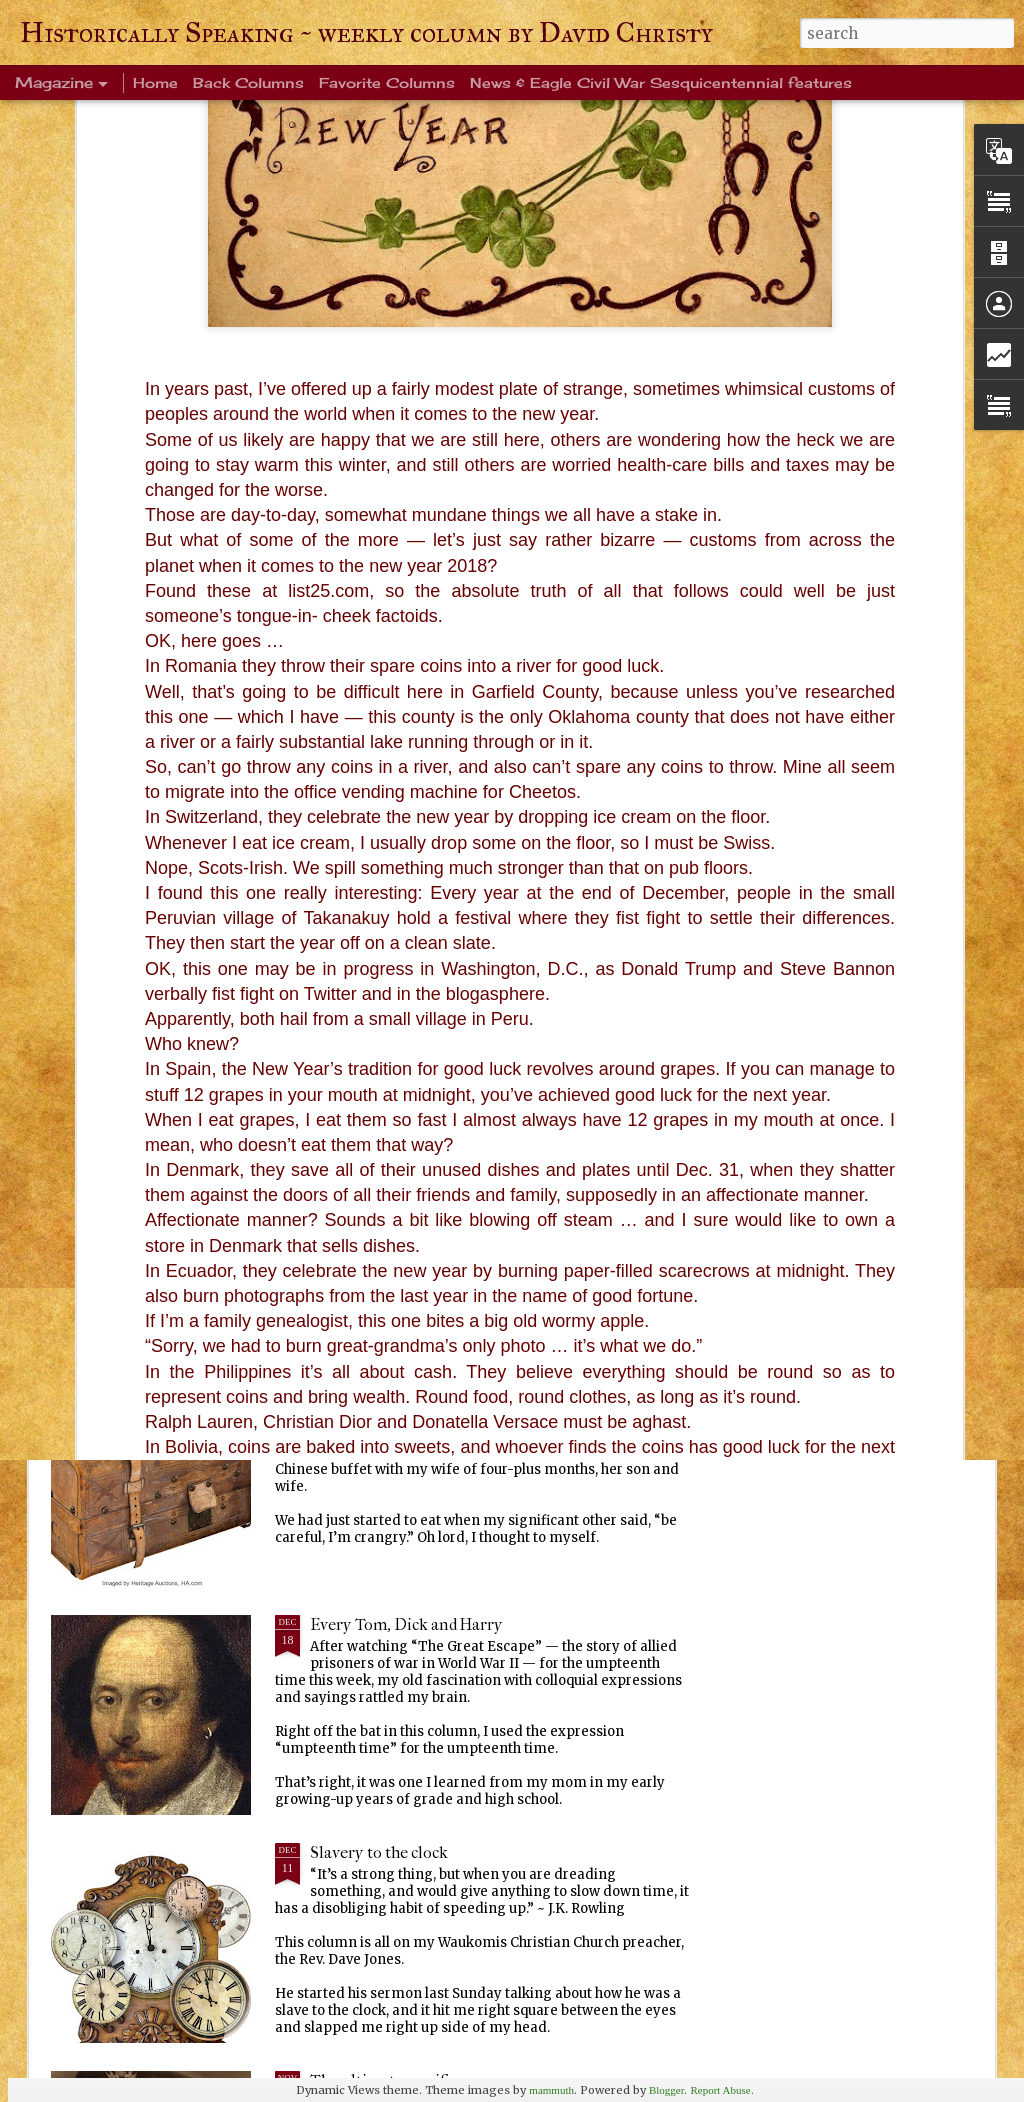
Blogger (666, 2090)
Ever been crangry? (378, 1396)
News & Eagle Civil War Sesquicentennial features (661, 82)
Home (155, 82)
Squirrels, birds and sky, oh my (864, 781)
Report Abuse (720, 2090)
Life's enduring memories (401, 940)
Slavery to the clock (379, 1852)
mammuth (551, 2090)
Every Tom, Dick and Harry (406, 1624)
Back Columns (248, 82)
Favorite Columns (387, 82)
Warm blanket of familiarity (409, 1168)
